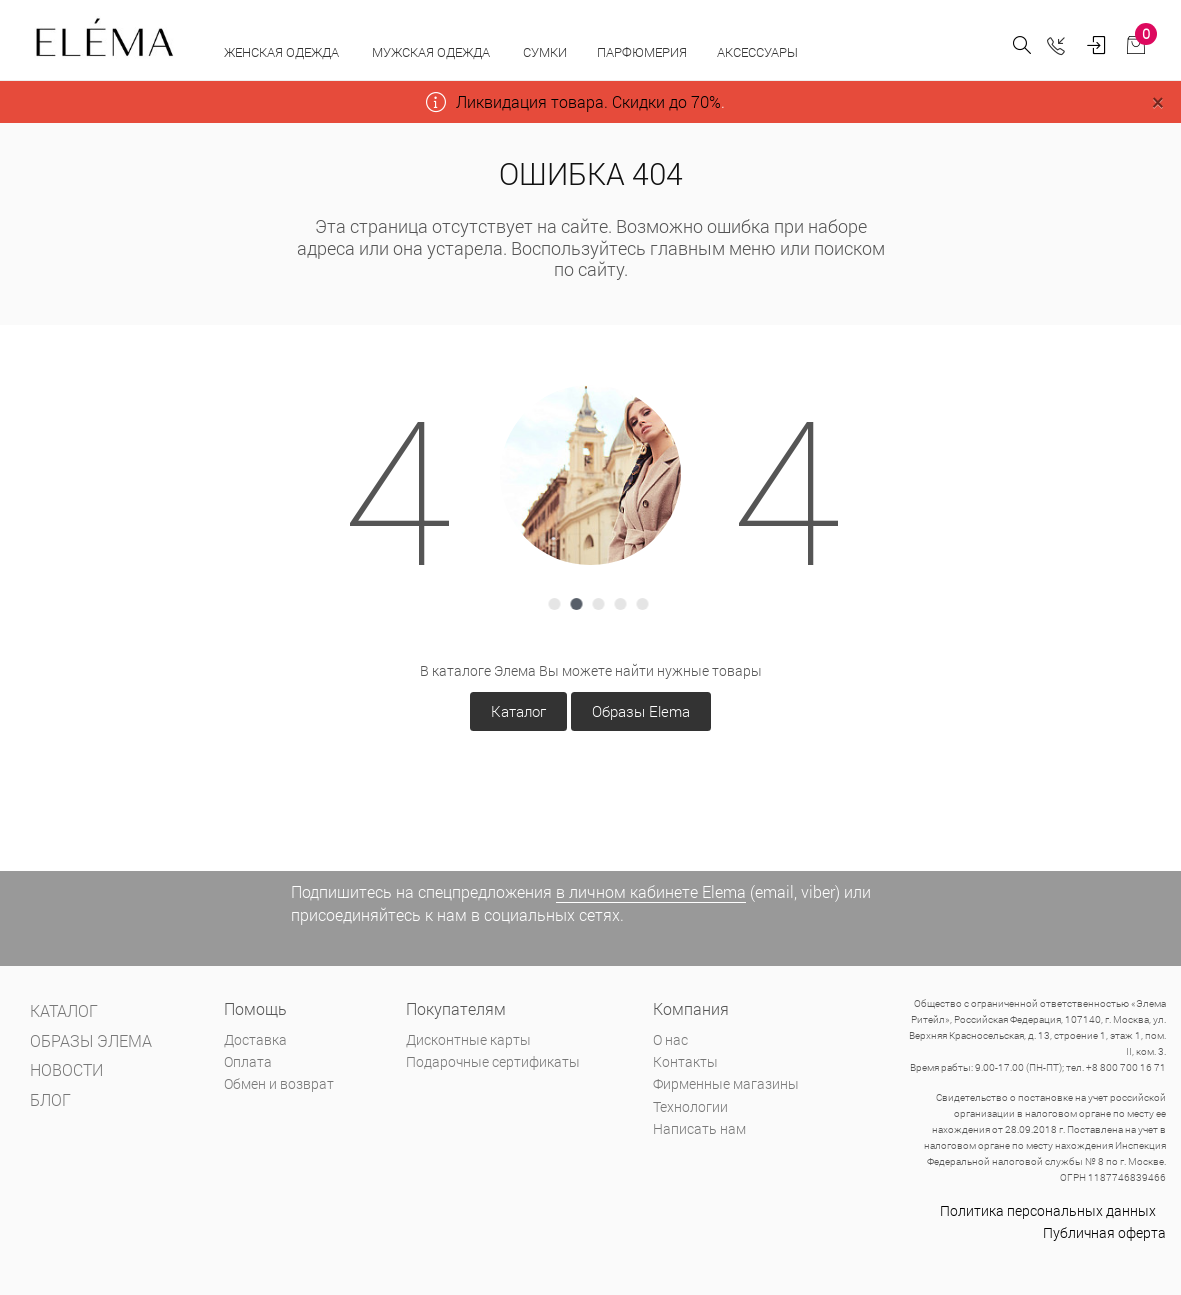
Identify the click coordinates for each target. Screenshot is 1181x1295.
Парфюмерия (642, 52)
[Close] (1157, 102)
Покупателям (456, 1008)
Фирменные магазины (726, 1083)
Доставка (255, 1039)
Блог (50, 1099)
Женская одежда (283, 52)
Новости (66, 1069)
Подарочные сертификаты (493, 1061)
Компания (691, 1008)
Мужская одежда (432, 52)
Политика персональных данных (1048, 1210)
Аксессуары (759, 52)
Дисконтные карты (468, 1039)
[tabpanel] (591, 475)
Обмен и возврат (279, 1083)
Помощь (255, 1008)
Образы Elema (641, 711)
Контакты (685, 1061)
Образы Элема (91, 1040)
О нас (670, 1039)
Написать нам (699, 1128)
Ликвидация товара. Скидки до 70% (588, 101)
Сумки (545, 52)
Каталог (518, 711)
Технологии (690, 1106)
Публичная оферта (1104, 1232)
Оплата (248, 1061)
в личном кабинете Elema (651, 891)
